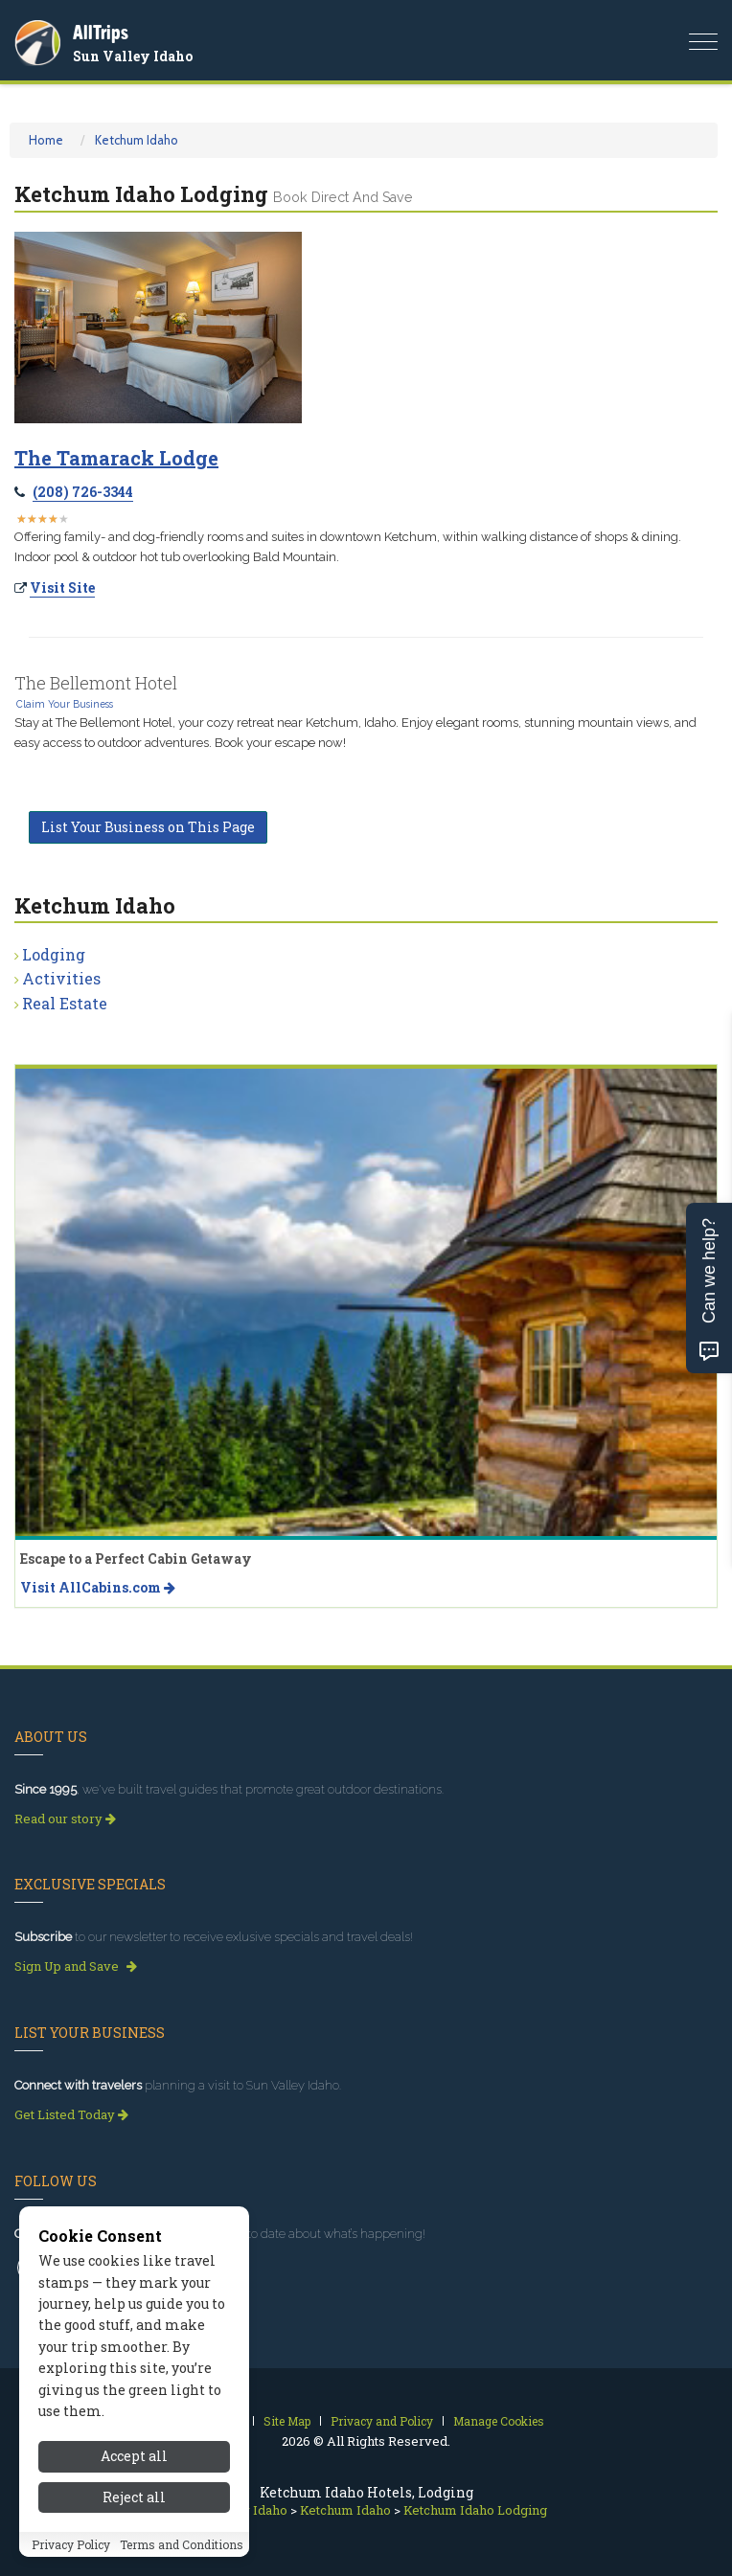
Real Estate (64, 1003)
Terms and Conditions (181, 2552)
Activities (61, 978)
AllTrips (100, 32)
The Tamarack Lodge (116, 457)
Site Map (286, 2421)
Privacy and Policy (382, 2421)
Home (46, 139)
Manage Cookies (498, 2421)
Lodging (53, 954)
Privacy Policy (71, 2552)
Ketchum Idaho (136, 139)
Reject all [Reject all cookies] (134, 2506)
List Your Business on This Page (148, 827)
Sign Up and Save (75, 1966)
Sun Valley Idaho (133, 56)
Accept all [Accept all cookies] (134, 2464)
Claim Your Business (64, 704)
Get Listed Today (71, 2114)
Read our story (65, 1818)
